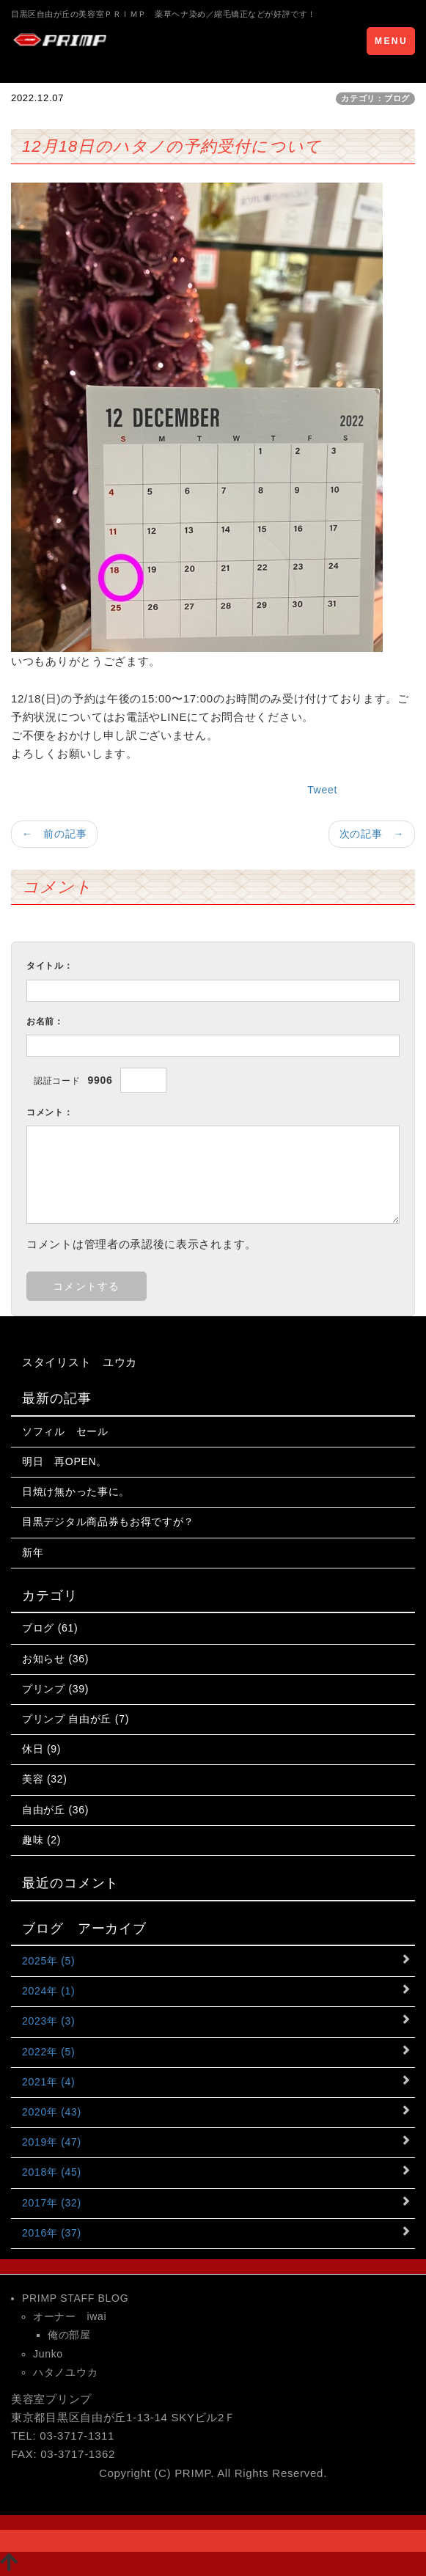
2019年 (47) (51, 2142)
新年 (32, 1552)
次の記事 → (371, 834)
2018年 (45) (51, 2172)
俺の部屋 (69, 2335)
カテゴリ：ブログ (375, 98)
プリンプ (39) (55, 1689)
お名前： (45, 1021)
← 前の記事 (54, 834)
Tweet (322, 790)
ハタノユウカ (65, 2372)
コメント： (49, 1112)
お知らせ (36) (55, 1659)
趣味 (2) (41, 1840)
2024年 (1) (48, 1991)
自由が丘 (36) (55, 1810)
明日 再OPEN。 (64, 1461)
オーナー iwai (69, 2316)
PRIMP (192, 2473)
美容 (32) (44, 1779)
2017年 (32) (51, 2203)
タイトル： (49, 966)
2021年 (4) (48, 2082)
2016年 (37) (51, 2233)
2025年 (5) (48, 1961)
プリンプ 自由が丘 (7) (75, 1719)
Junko (48, 2354)
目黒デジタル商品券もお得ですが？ (108, 1521)
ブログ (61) (50, 1628)
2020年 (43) (51, 2112)
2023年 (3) (48, 2021)
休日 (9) (41, 1749)
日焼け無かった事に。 (76, 1491)
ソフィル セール (65, 1431)
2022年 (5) (48, 2052)
